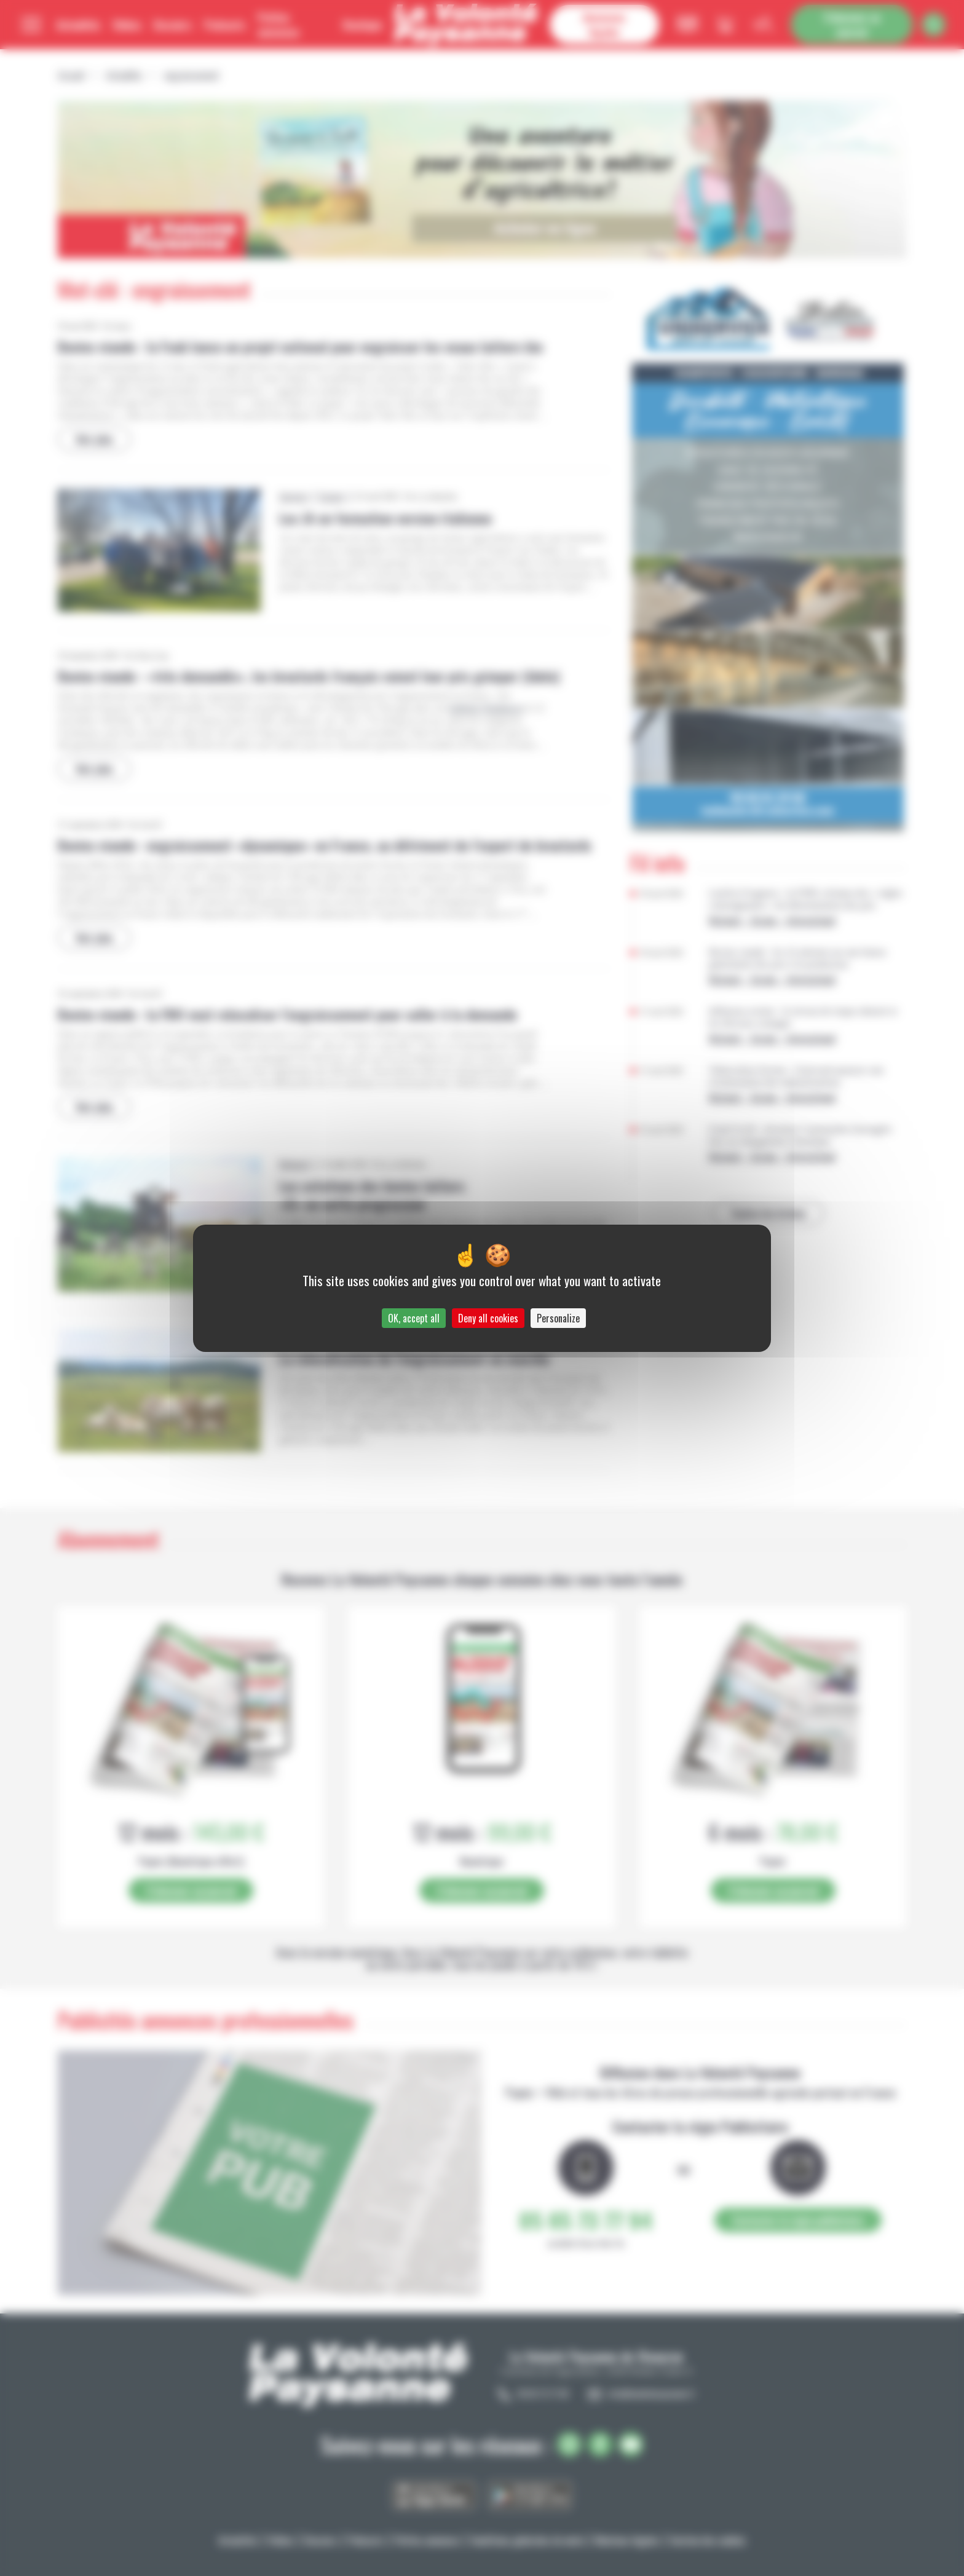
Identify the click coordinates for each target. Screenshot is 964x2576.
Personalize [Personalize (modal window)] (558, 1318)
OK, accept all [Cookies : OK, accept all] (414, 1318)
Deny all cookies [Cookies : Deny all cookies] (488, 1318)
